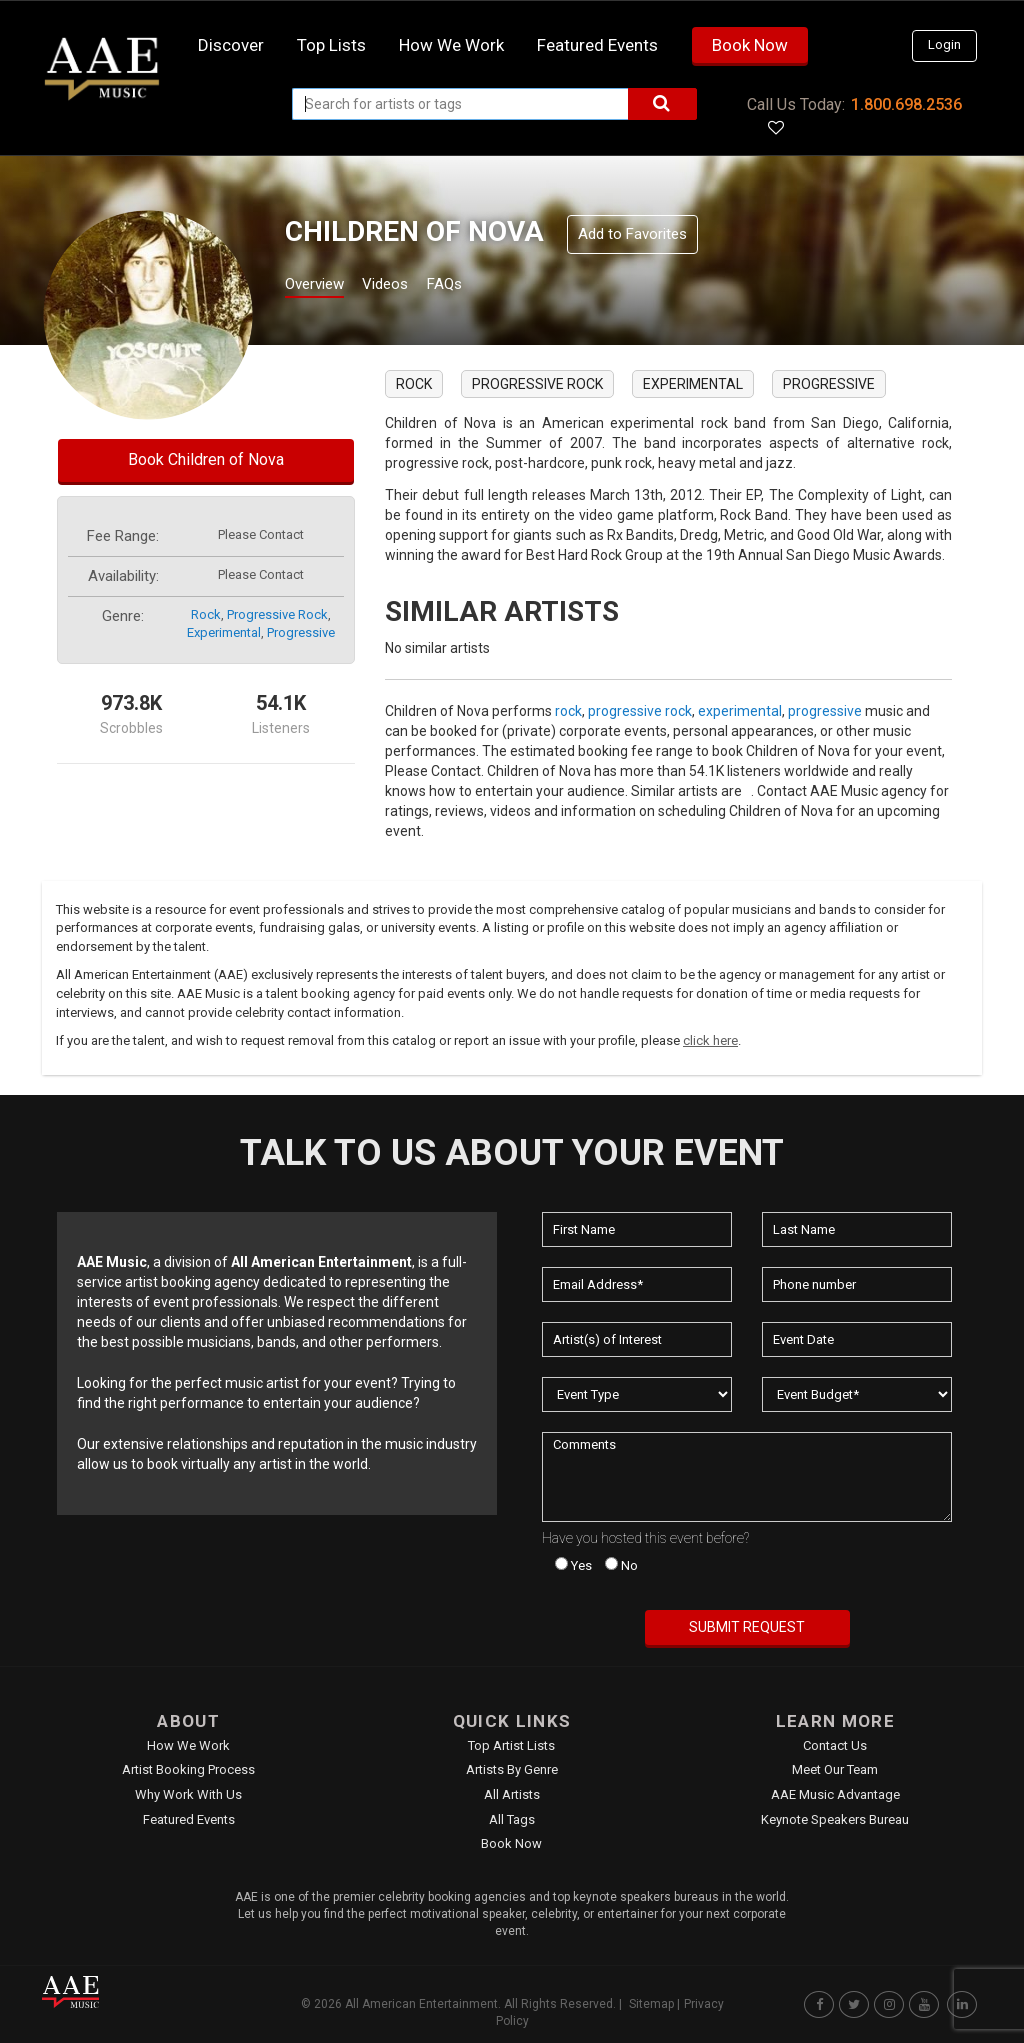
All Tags (512, 1819)
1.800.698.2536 (906, 104)
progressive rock (277, 614)
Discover (231, 45)
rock (206, 614)
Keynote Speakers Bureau (835, 1819)
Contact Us (835, 1745)
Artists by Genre (512, 1769)
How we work (451, 45)
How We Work (188, 1745)
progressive (301, 632)
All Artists (512, 1794)
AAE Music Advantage (835, 1794)
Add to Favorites (632, 234)
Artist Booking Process (188, 1769)
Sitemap (651, 2004)
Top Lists (331, 45)
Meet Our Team (835, 1769)
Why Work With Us (188, 1794)
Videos (409, 286)
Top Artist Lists (511, 1745)
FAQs (480, 286)
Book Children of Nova (206, 459)
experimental (224, 632)
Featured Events (597, 45)
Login (944, 44)
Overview (322, 286)
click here (710, 1040)
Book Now (750, 45)
